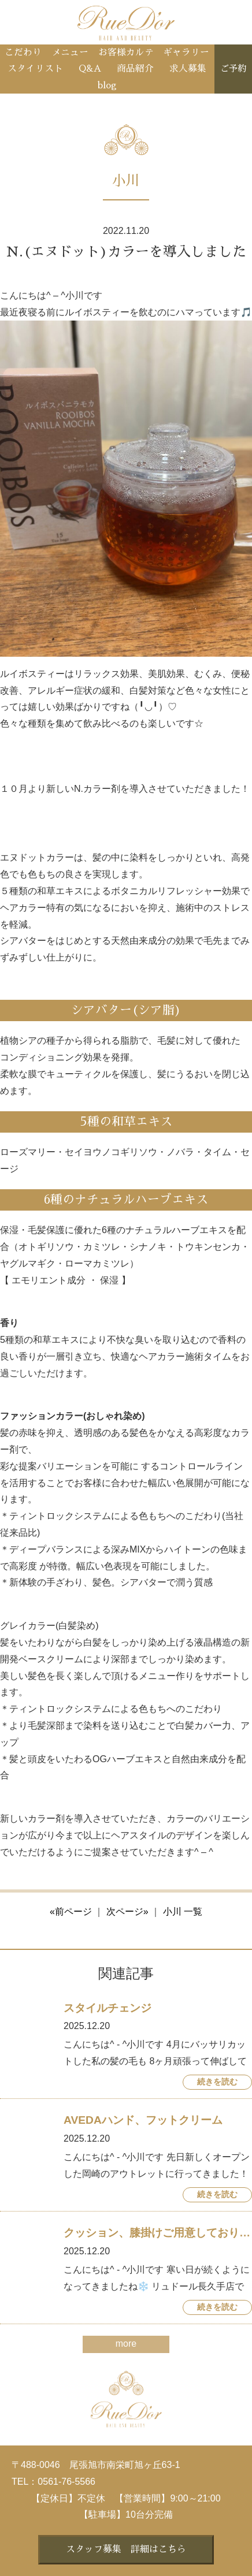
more (126, 2343)
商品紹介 (135, 68)
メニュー (69, 52)
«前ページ (71, 1911)
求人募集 (187, 68)
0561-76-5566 (66, 2481)
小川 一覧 (182, 1911)
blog (107, 85)
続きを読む (217, 2082)
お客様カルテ (126, 52)
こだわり (23, 52)
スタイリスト (35, 68)
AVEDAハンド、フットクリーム (143, 2120)
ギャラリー (186, 52)
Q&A (90, 68)
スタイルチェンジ (107, 2008)
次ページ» (127, 1911)
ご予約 (233, 68)
